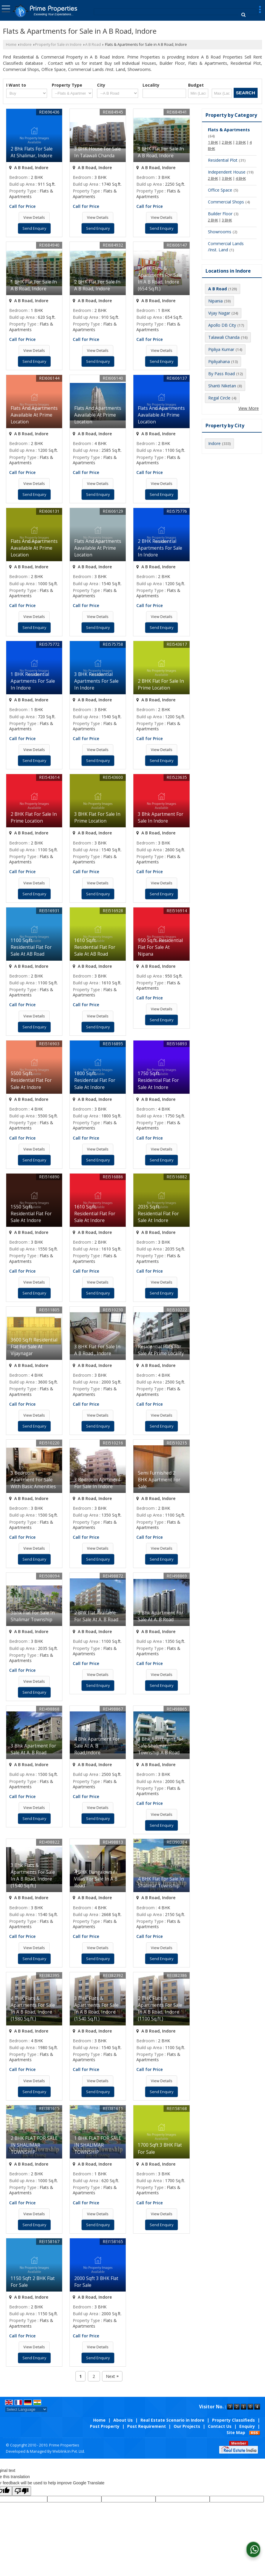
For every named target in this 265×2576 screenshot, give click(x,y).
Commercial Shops (226, 202)
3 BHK (241, 142)
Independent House (226, 172)
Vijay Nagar (219, 313)
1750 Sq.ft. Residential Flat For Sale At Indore (158, 1080)
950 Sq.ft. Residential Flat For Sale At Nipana (160, 947)
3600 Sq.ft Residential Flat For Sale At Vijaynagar (34, 1347)
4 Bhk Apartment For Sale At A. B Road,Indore (97, 1746)
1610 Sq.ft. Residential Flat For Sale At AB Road (94, 947)
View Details (34, 217)
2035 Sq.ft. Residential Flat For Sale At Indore (158, 1214)
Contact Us (220, 2426)
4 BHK (241, 178)
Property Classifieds (233, 2420)
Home (11, 44)
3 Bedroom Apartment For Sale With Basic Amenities (33, 1480)
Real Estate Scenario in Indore (172, 2420)
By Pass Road (221, 373)
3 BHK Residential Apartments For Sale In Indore (96, 681)
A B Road (93, 44)
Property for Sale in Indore (58, 44)
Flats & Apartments (229, 129)
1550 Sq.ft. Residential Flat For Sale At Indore (31, 1214)
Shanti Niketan (222, 386)
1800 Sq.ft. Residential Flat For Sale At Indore (94, 1080)
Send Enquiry (34, 228)
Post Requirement (146, 2426)
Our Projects (187, 2426)
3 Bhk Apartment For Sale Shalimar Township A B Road (160, 1746)
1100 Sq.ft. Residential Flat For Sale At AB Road (31, 947)
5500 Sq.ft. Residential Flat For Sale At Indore (31, 1080)
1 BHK (213, 142)
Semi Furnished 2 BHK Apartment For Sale (159, 1480)
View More (248, 408)
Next (112, 2376)
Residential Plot (222, 160)
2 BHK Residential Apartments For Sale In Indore (160, 548)
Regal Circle (219, 398)
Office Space (220, 190)
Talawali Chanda (224, 337)
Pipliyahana (219, 361)
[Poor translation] (21, 2491)
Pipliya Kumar (221, 349)
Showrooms (219, 231)
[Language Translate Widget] (26, 2409)
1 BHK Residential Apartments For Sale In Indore (33, 681)
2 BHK (227, 142)
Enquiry (247, 2426)
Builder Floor (220, 213)
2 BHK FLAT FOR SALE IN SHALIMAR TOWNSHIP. (34, 2145)
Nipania (215, 301)
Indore (26, 44)
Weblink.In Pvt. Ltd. (68, 2451)
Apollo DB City (222, 325)
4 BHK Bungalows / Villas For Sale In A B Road (95, 1879)
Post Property (104, 2426)
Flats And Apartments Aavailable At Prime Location (34, 415)
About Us (123, 2420)
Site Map (236, 2432)
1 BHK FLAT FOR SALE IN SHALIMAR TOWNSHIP (97, 2145)
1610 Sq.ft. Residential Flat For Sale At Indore (94, 1214)
